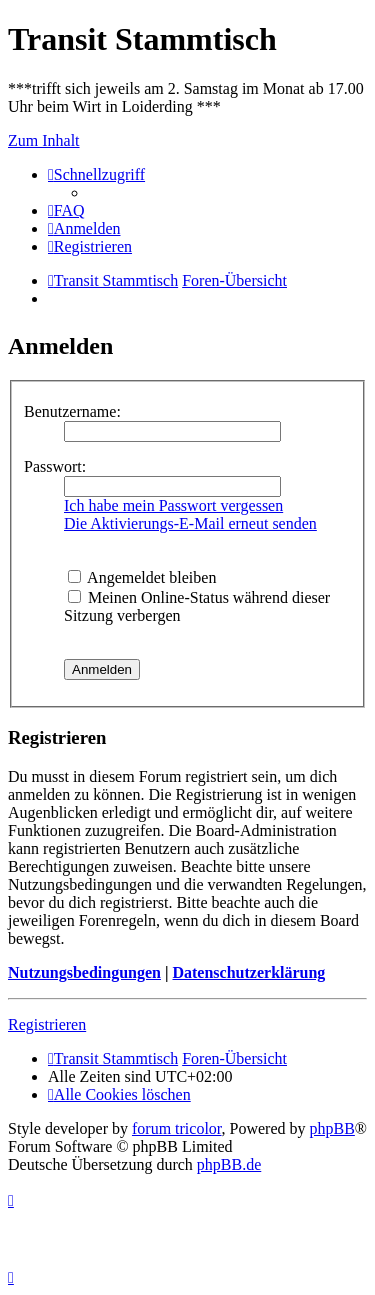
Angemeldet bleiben (142, 577)
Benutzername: (72, 411)
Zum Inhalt (44, 140)
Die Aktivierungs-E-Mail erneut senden (190, 523)
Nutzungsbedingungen (84, 972)
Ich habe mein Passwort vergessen (173, 505)
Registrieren (47, 1024)
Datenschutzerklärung (248, 972)
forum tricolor (177, 1128)
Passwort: (55, 466)
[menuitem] (66, 210)
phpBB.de (229, 1164)
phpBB (332, 1128)
